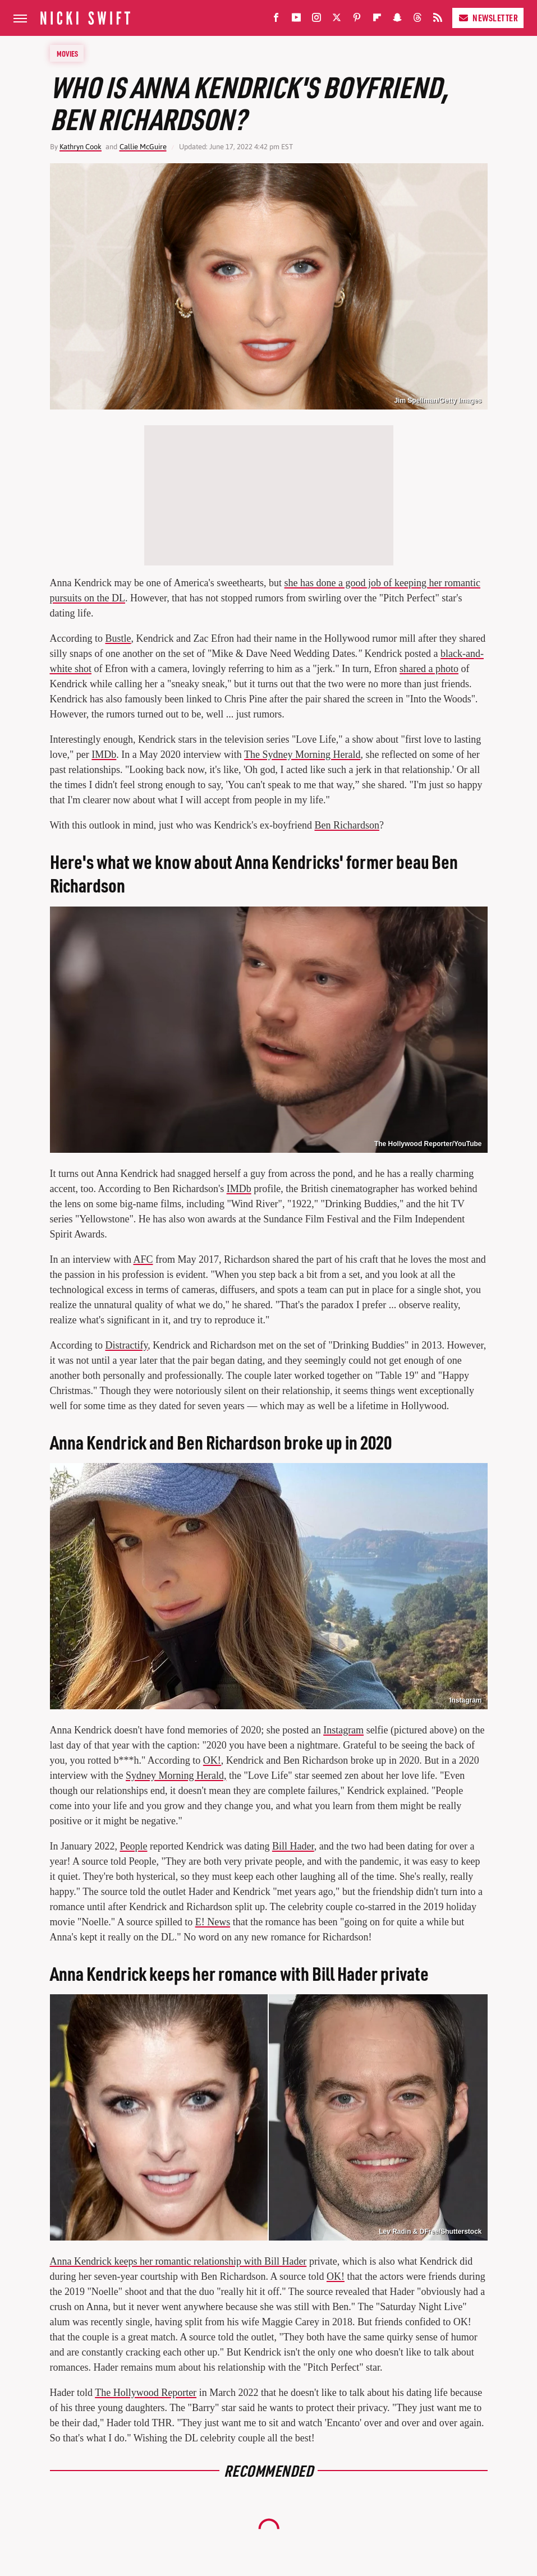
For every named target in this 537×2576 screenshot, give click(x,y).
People (133, 1846)
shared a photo (429, 668)
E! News (212, 1922)
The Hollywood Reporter (145, 2392)
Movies (67, 53)
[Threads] (417, 20)
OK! (212, 1760)
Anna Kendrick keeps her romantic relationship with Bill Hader (178, 2261)
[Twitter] (336, 20)
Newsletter (488, 18)
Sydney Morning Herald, (176, 1775)
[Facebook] (276, 20)
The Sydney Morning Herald (302, 754)
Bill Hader (293, 1846)
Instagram (465, 1700)
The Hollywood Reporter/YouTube (428, 1143)
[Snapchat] (397, 20)
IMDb (103, 754)
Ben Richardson (346, 825)
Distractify (126, 1345)
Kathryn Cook (80, 146)
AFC (143, 1259)
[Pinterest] (356, 20)
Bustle (118, 638)
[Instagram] (316, 20)
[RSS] (437, 20)
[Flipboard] (377, 20)
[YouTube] (296, 20)
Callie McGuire (143, 146)
